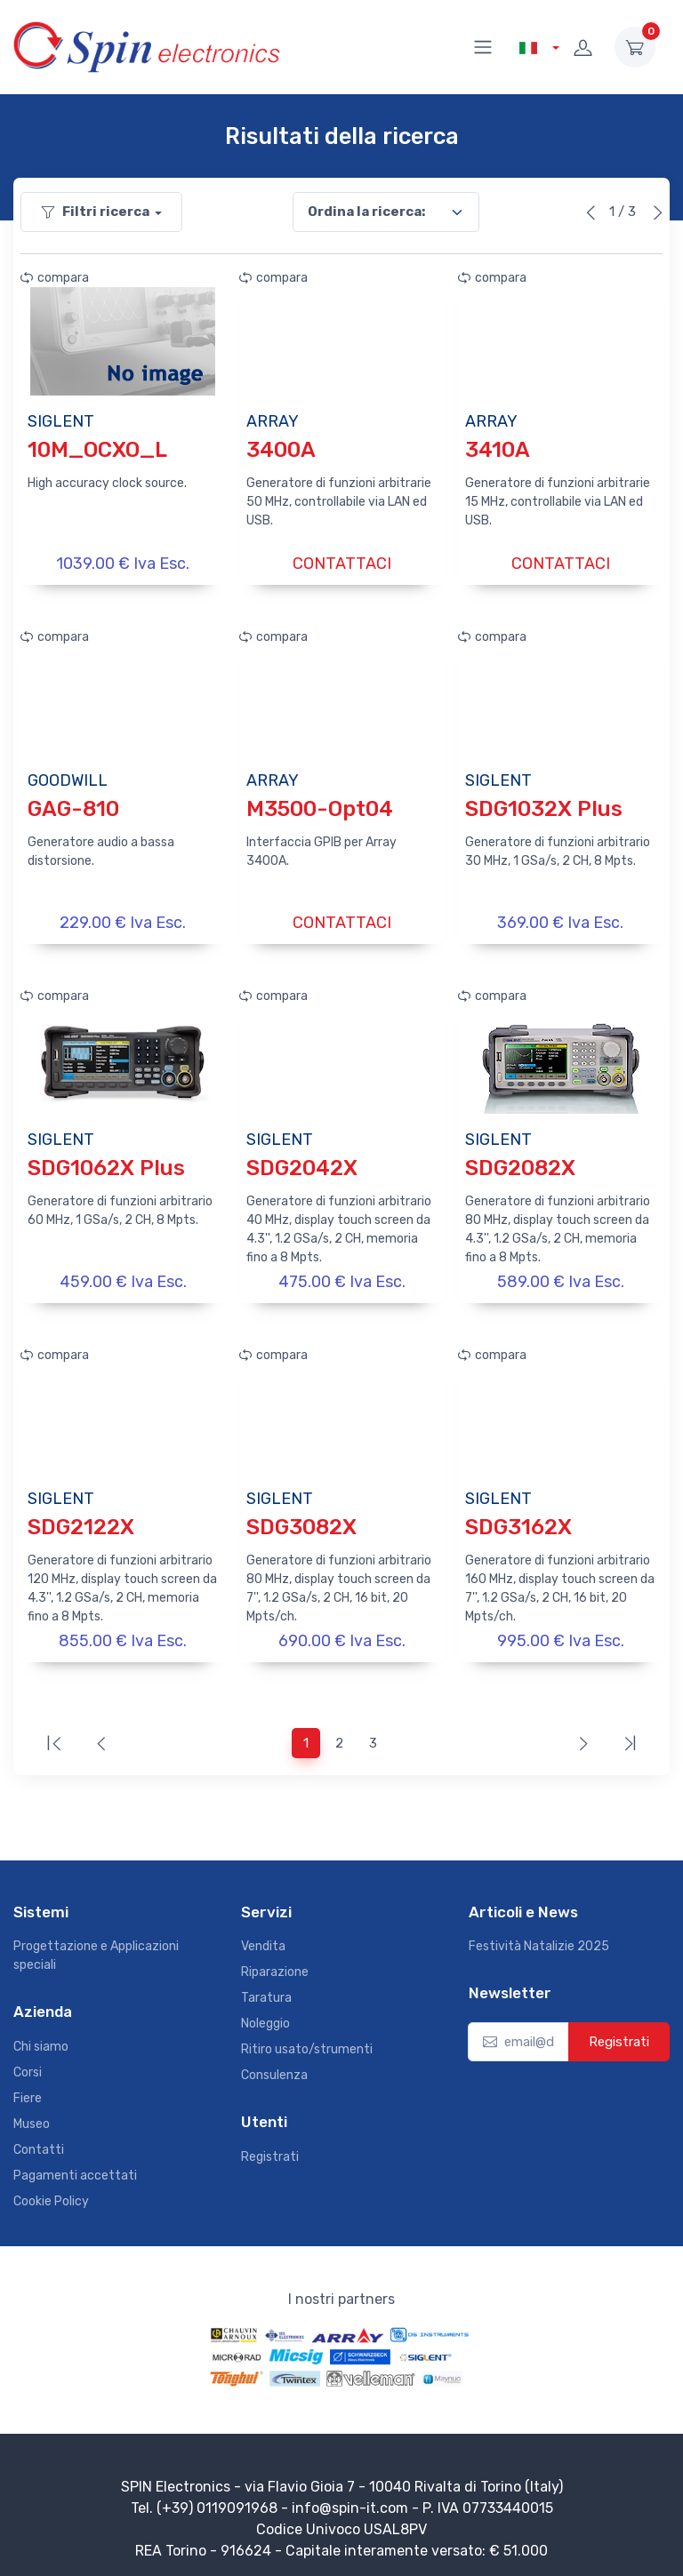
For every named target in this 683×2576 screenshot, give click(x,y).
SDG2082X (520, 1164)
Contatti (38, 2142)
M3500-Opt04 (319, 807)
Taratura (266, 1990)
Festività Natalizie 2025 (539, 1939)
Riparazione (275, 1964)
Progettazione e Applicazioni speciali (96, 1948)
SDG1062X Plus (106, 1164)
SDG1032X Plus (544, 807)
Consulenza (274, 2068)
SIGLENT (61, 421)
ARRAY (272, 421)
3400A (281, 449)
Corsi (27, 2065)
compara (54, 277)
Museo (31, 2116)
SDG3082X (301, 1521)
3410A (497, 449)
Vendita (263, 1939)
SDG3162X (518, 1521)
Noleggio (265, 2016)
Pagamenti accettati (75, 2168)
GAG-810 (73, 807)
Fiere (27, 2091)
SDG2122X (81, 1521)
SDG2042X (302, 1164)
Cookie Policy (51, 2194)
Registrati (270, 2149)
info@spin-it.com (350, 2500)
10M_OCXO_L (97, 449)
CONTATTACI (342, 563)
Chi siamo (40, 2039)
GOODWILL (68, 778)
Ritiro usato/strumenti (307, 2042)
